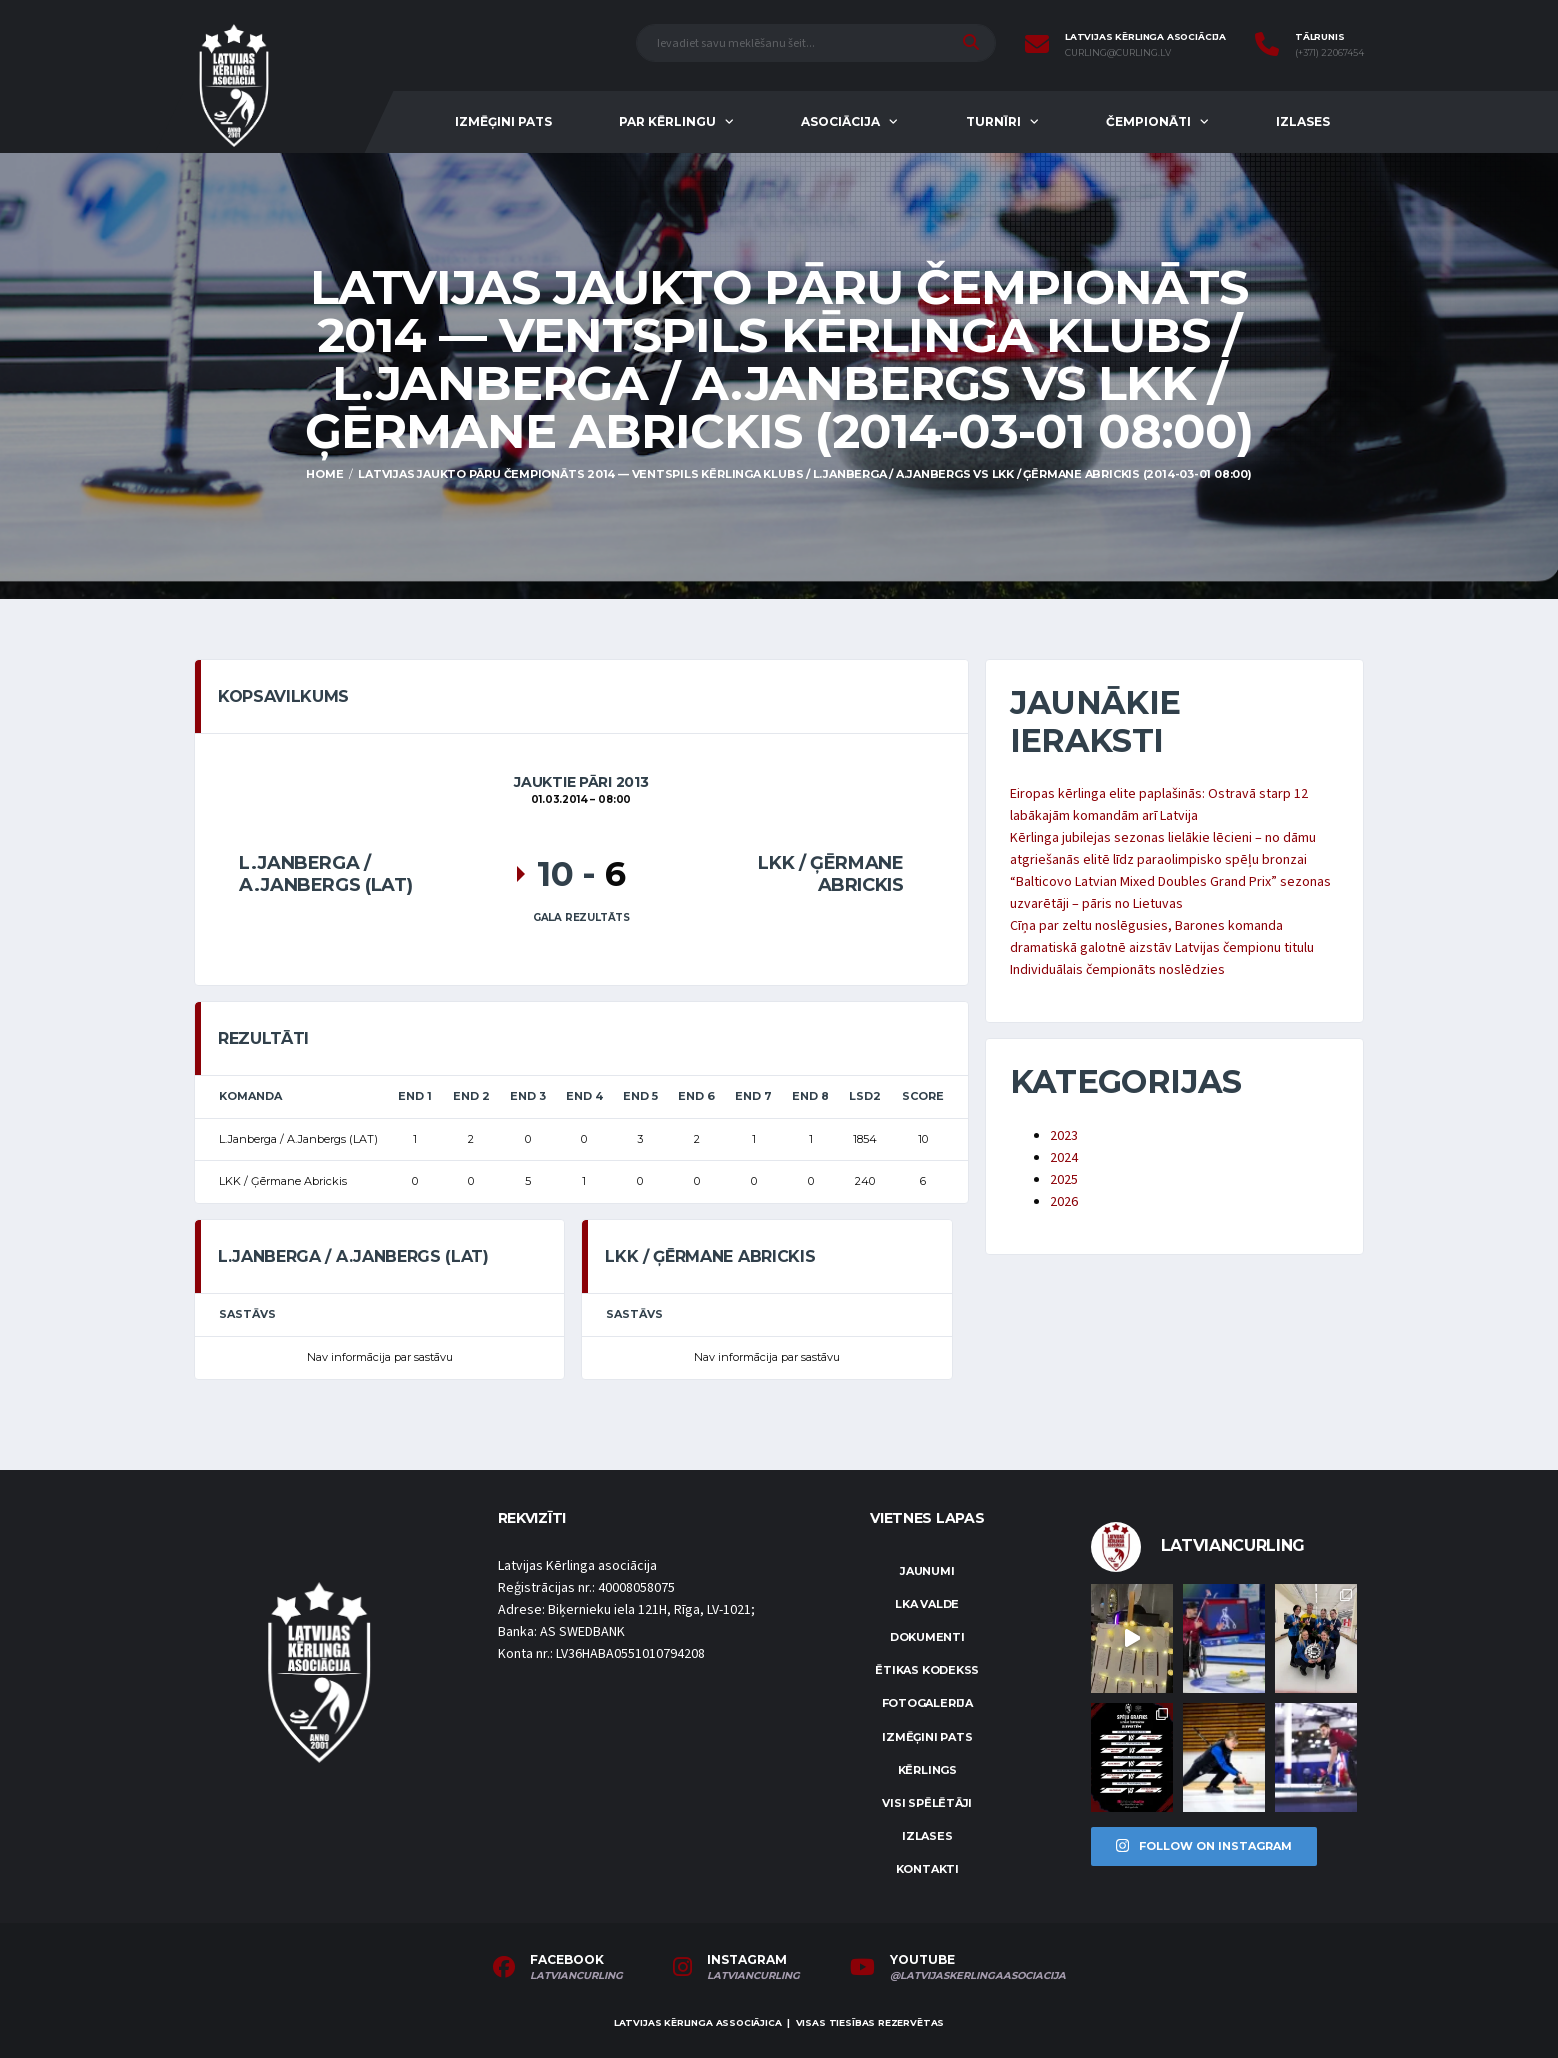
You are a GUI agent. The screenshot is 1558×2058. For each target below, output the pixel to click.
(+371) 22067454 (1329, 53)
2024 (1064, 1158)
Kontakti (927, 1869)
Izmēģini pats (503, 121)
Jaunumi (927, 1571)
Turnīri (993, 121)
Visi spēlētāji (927, 1803)
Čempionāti (1148, 121)
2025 (1064, 1180)
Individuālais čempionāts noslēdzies (1117, 970)
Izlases (1303, 121)
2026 (1064, 1202)
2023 (1064, 1136)
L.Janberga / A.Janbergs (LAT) (325, 874)
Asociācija (840, 121)
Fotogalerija (927, 1703)
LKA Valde (927, 1604)
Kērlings (927, 1770)
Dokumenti (927, 1637)
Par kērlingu (667, 121)
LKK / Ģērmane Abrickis (830, 874)
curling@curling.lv (1118, 53)
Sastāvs (247, 1314)
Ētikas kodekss (927, 1670)
